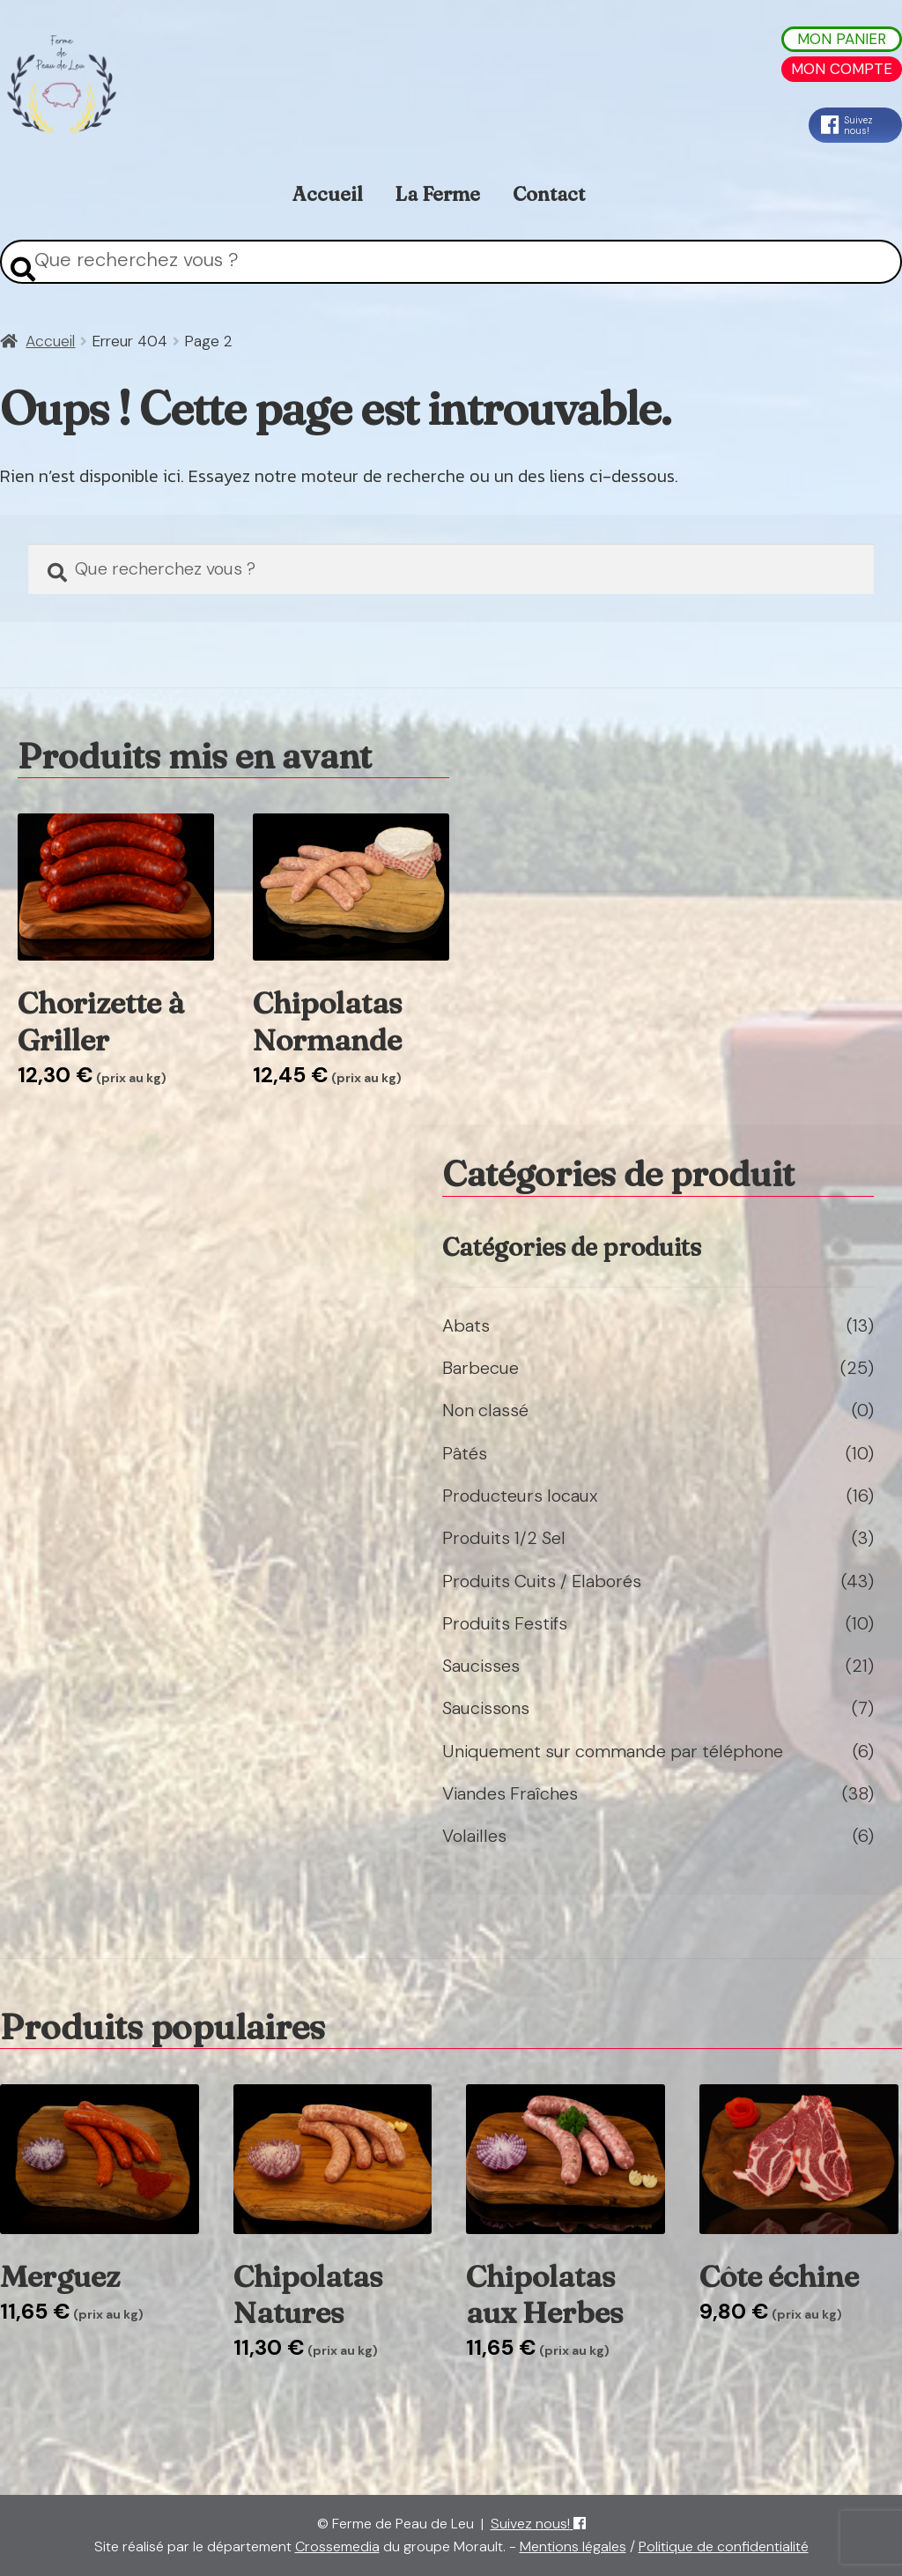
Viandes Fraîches (510, 1793)
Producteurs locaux (520, 1495)
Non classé (485, 1410)
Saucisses (481, 1665)
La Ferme (437, 194)
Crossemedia (337, 2546)
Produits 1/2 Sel (504, 1537)
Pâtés (464, 1453)
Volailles (474, 1835)
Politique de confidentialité (724, 2546)
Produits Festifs (504, 1623)
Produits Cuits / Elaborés (541, 1581)
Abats (466, 1325)
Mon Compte (841, 68)
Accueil (327, 194)
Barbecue (480, 1367)
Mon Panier (841, 38)
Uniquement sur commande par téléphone (612, 1751)
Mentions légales (573, 2546)
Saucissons (485, 1707)
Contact (549, 194)
